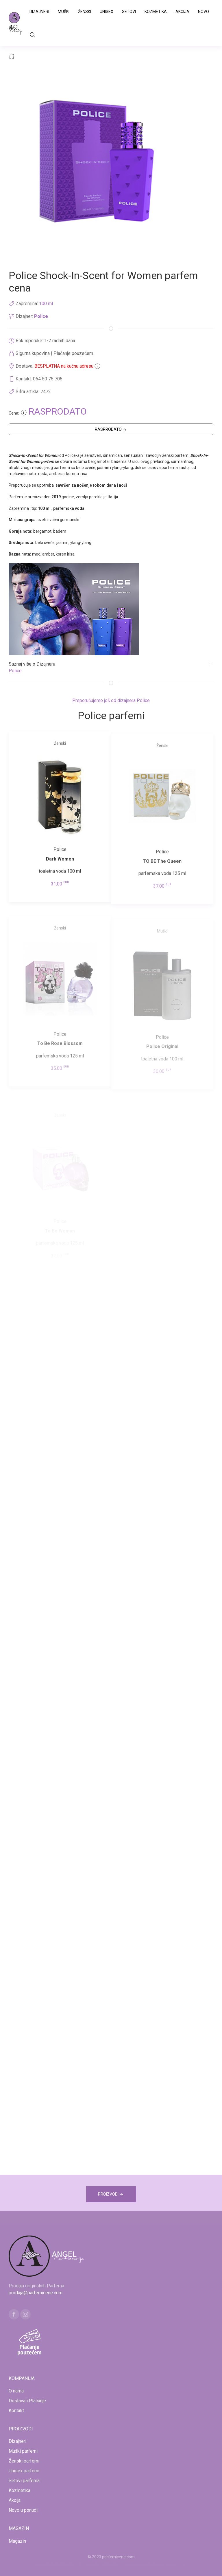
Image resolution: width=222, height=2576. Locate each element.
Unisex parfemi (24, 2471)
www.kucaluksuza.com (106, 2564)
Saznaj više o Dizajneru (32, 664)
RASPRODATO (111, 430)
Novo (203, 11)
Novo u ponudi (23, 2510)
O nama (16, 2391)
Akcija (182, 11)
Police (41, 316)
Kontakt (16, 2410)
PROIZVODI (111, 2195)
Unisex (106, 11)
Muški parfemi (23, 2451)
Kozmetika (156, 11)
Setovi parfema (24, 2480)
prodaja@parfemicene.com (35, 2292)
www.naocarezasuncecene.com (157, 2564)
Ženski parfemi (24, 2461)
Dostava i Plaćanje (27, 2400)
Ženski (84, 11)
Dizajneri (39, 11)
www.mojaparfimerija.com (60, 2564)
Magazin (17, 2541)
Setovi (129, 11)
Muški (63, 11)
